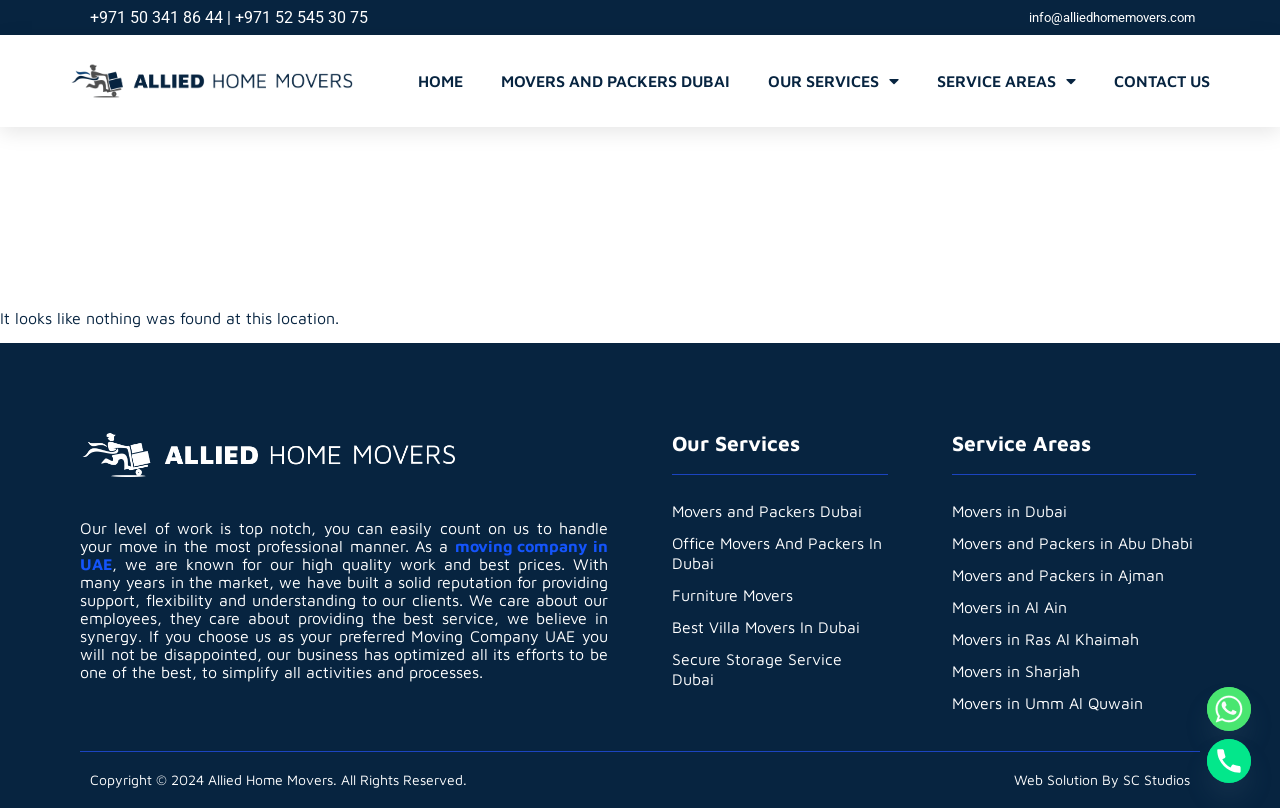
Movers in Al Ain (1010, 607)
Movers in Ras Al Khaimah (1046, 639)
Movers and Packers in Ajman (1058, 575)
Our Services (833, 81)
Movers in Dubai (1010, 511)
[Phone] (1229, 761)
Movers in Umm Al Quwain (1048, 703)
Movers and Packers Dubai (615, 81)
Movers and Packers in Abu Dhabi (1073, 543)
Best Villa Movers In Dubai (766, 627)
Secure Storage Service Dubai (757, 669)
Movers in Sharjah (1016, 671)
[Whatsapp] (1229, 709)
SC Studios (1156, 779)
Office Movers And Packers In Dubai (778, 553)
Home (440, 81)
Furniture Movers (733, 595)
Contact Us (1162, 81)
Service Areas (1006, 81)
